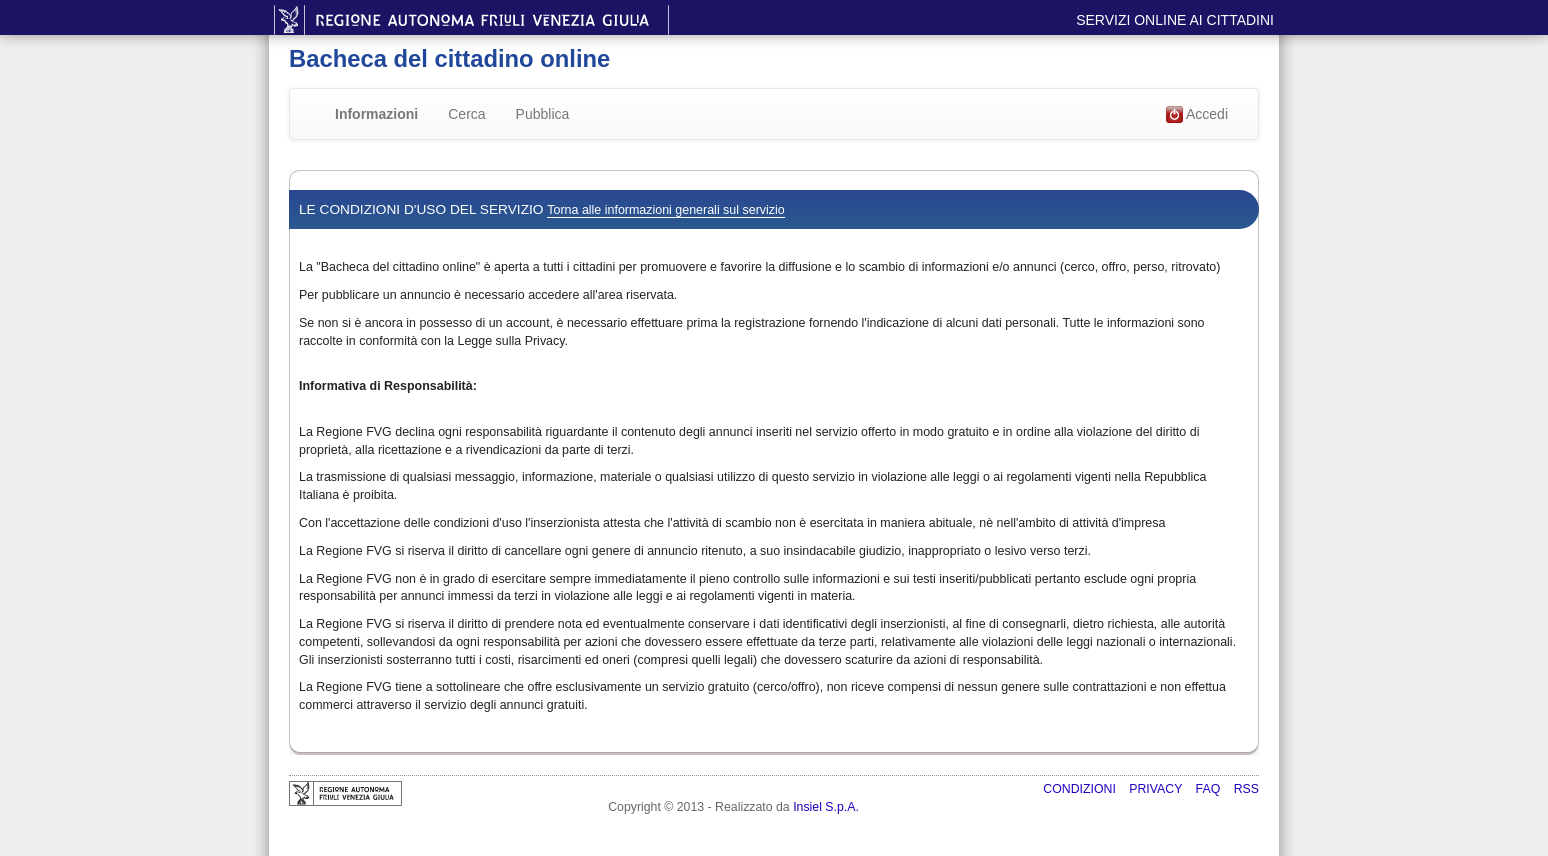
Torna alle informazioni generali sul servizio (665, 210)
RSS (1246, 789)
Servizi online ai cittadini (1175, 20)
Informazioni (376, 114)
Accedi (1197, 115)
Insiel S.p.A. (826, 807)
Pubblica (543, 114)
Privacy (1157, 789)
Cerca (466, 114)
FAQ (1210, 789)
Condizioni (1081, 789)
